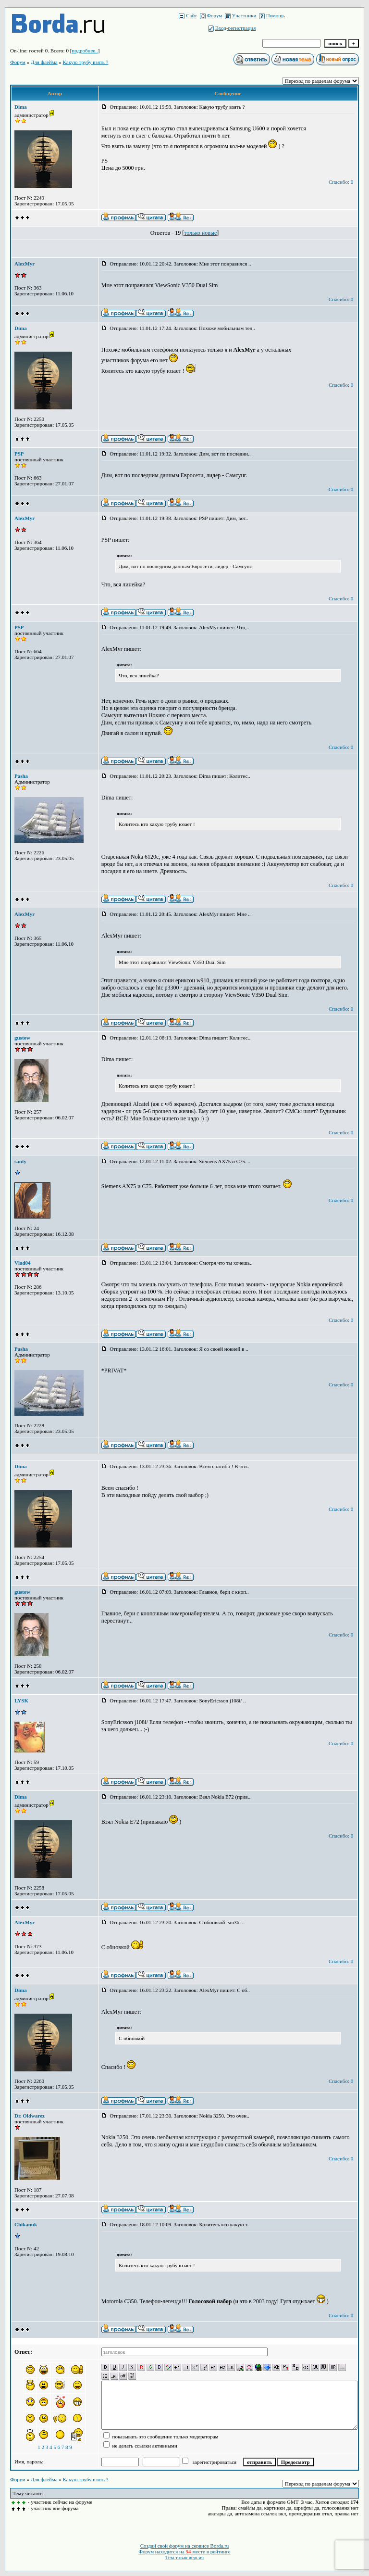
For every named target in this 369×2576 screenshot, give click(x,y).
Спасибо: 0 (341, 182)
